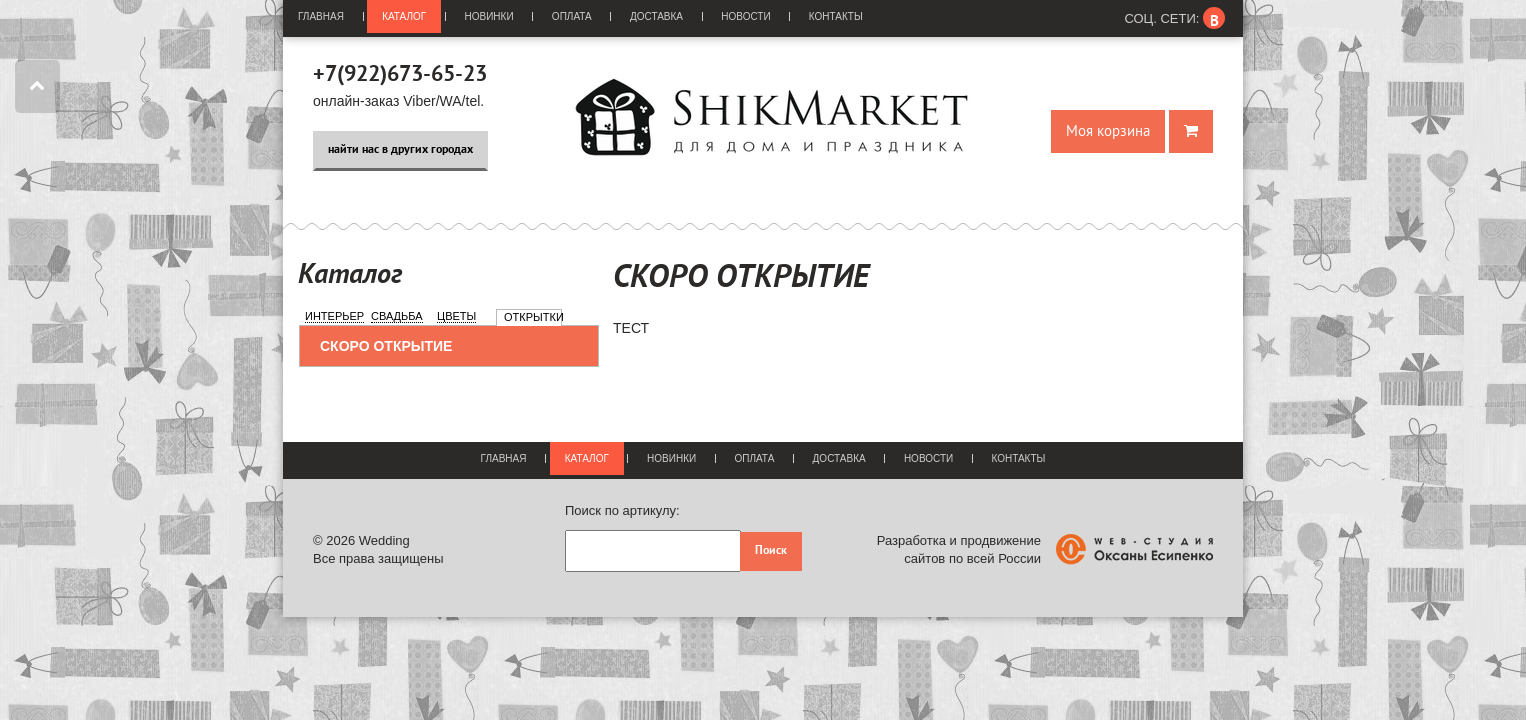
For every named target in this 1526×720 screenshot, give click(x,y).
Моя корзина (1108, 131)
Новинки (489, 16)
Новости (745, 16)
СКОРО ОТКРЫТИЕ (386, 346)
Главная (321, 16)
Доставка (656, 16)
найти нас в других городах (400, 150)
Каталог (404, 16)
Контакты (836, 16)
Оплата (572, 16)
